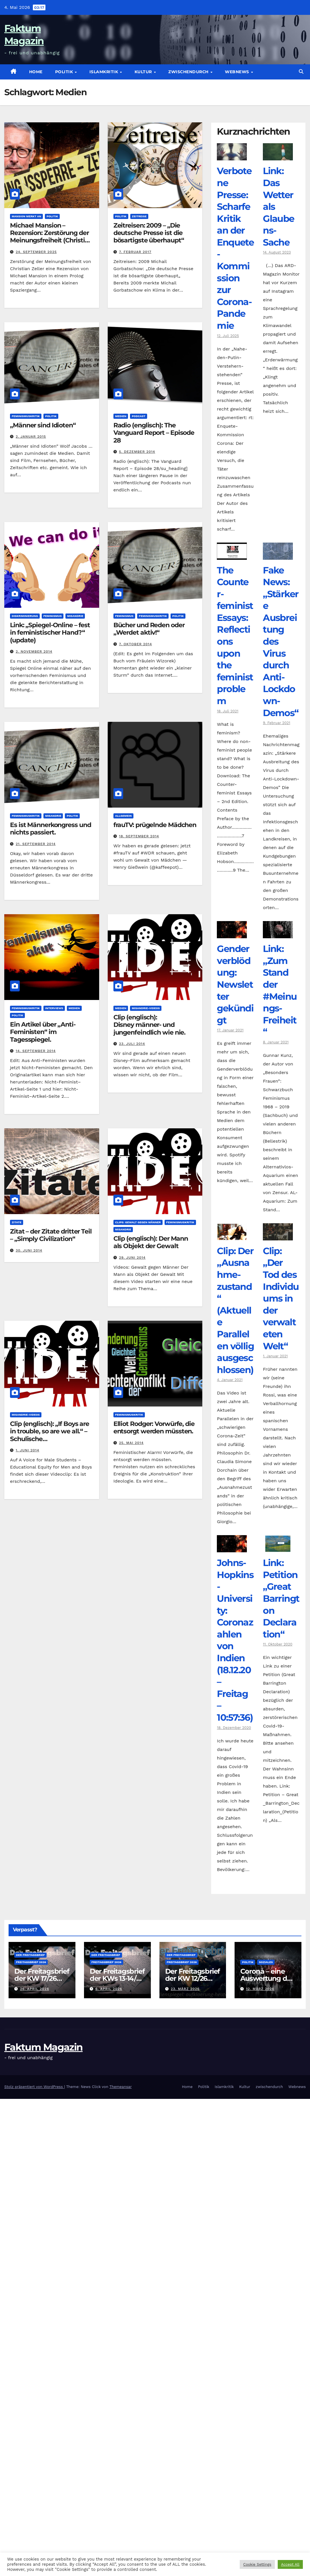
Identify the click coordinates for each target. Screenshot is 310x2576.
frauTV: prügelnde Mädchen (155, 825)
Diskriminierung (25, 615)
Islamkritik (104, 71)
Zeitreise (139, 216)
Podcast (138, 416)
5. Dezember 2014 (137, 452)
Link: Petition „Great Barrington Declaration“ (281, 1598)
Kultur (144, 71)
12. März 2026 (260, 1989)
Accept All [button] (290, 2564)
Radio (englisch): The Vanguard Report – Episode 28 (154, 432)
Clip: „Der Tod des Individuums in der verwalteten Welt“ (281, 1298)
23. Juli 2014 (132, 1044)
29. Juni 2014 (132, 1258)
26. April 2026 (34, 1989)
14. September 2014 (36, 1051)
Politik (64, 71)
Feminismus (52, 615)
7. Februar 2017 (135, 252)
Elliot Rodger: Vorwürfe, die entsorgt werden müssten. (154, 1427)
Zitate (16, 1222)
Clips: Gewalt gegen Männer (138, 1222)
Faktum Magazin (43, 2047)
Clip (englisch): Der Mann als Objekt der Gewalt (150, 1242)
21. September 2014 (36, 844)
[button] (301, 71)
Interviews (54, 1008)
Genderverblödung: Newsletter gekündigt (235, 984)
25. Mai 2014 (131, 1443)
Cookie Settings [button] (257, 2564)
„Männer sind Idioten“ (43, 425)
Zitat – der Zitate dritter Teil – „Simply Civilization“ (51, 1235)
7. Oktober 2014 (135, 644)
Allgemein (123, 815)
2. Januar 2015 (31, 437)
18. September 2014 (139, 836)
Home (36, 71)
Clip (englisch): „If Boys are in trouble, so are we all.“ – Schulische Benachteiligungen (49, 1435)
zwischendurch (189, 71)
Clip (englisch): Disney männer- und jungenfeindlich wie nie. (149, 1024)
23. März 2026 (185, 1989)
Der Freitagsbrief (30, 1955)
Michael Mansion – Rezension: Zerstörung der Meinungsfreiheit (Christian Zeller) (51, 237)
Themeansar (120, 2087)
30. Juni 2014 (29, 1250)
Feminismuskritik (26, 416)
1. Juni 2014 (27, 1450)
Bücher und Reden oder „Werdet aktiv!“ (149, 628)
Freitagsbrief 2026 (31, 1962)
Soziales (266, 1962)
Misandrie (75, 615)
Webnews (237, 71)
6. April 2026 (108, 1989)
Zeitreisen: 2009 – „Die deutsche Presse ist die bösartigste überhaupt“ (148, 233)
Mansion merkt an (26, 216)
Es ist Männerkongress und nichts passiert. (50, 828)
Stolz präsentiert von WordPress (34, 2087)
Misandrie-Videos (146, 1008)
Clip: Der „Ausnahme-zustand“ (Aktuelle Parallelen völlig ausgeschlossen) (235, 1310)
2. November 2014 (34, 652)
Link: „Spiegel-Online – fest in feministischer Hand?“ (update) (50, 632)
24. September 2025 (36, 252)
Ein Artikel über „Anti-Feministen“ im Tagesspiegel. (42, 1032)
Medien (121, 416)
